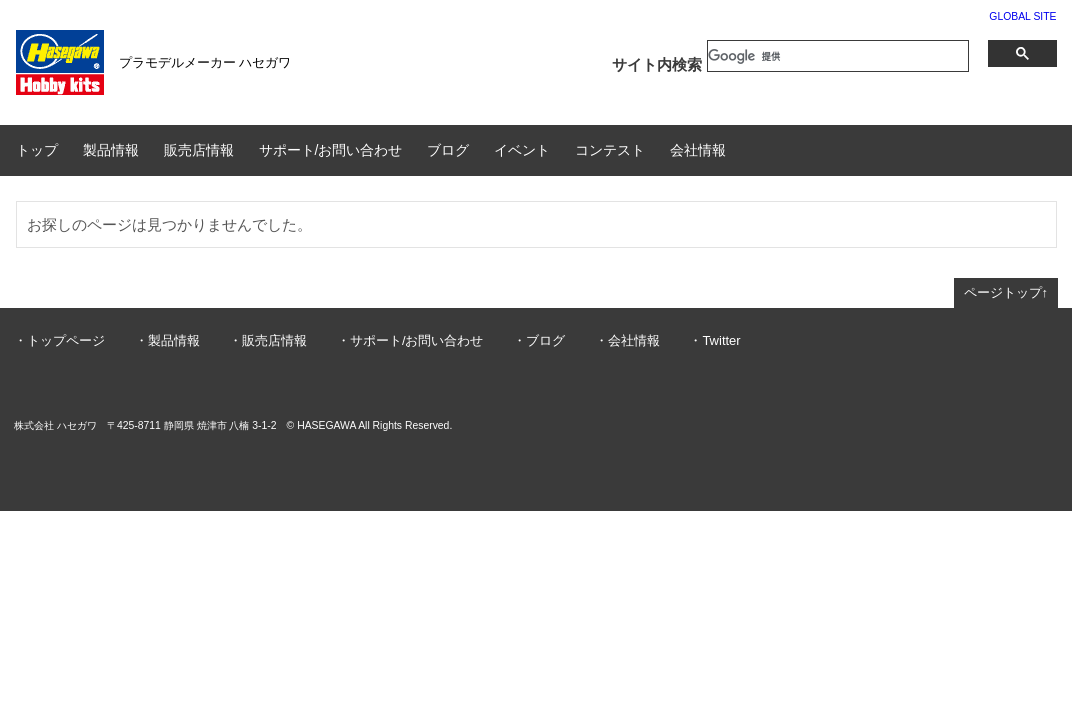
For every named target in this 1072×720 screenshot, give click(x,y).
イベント (522, 150)
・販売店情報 (268, 340)
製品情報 (111, 150)
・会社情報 (627, 340)
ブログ (448, 150)
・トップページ (59, 340)
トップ (37, 150)
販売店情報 (199, 150)
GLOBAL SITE (1022, 16)
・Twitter (714, 340)
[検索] (838, 56)
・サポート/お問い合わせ (410, 340)
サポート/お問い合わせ (331, 150)
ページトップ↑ (1006, 292)
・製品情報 (167, 340)
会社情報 (698, 150)
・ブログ (539, 340)
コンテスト (610, 150)
